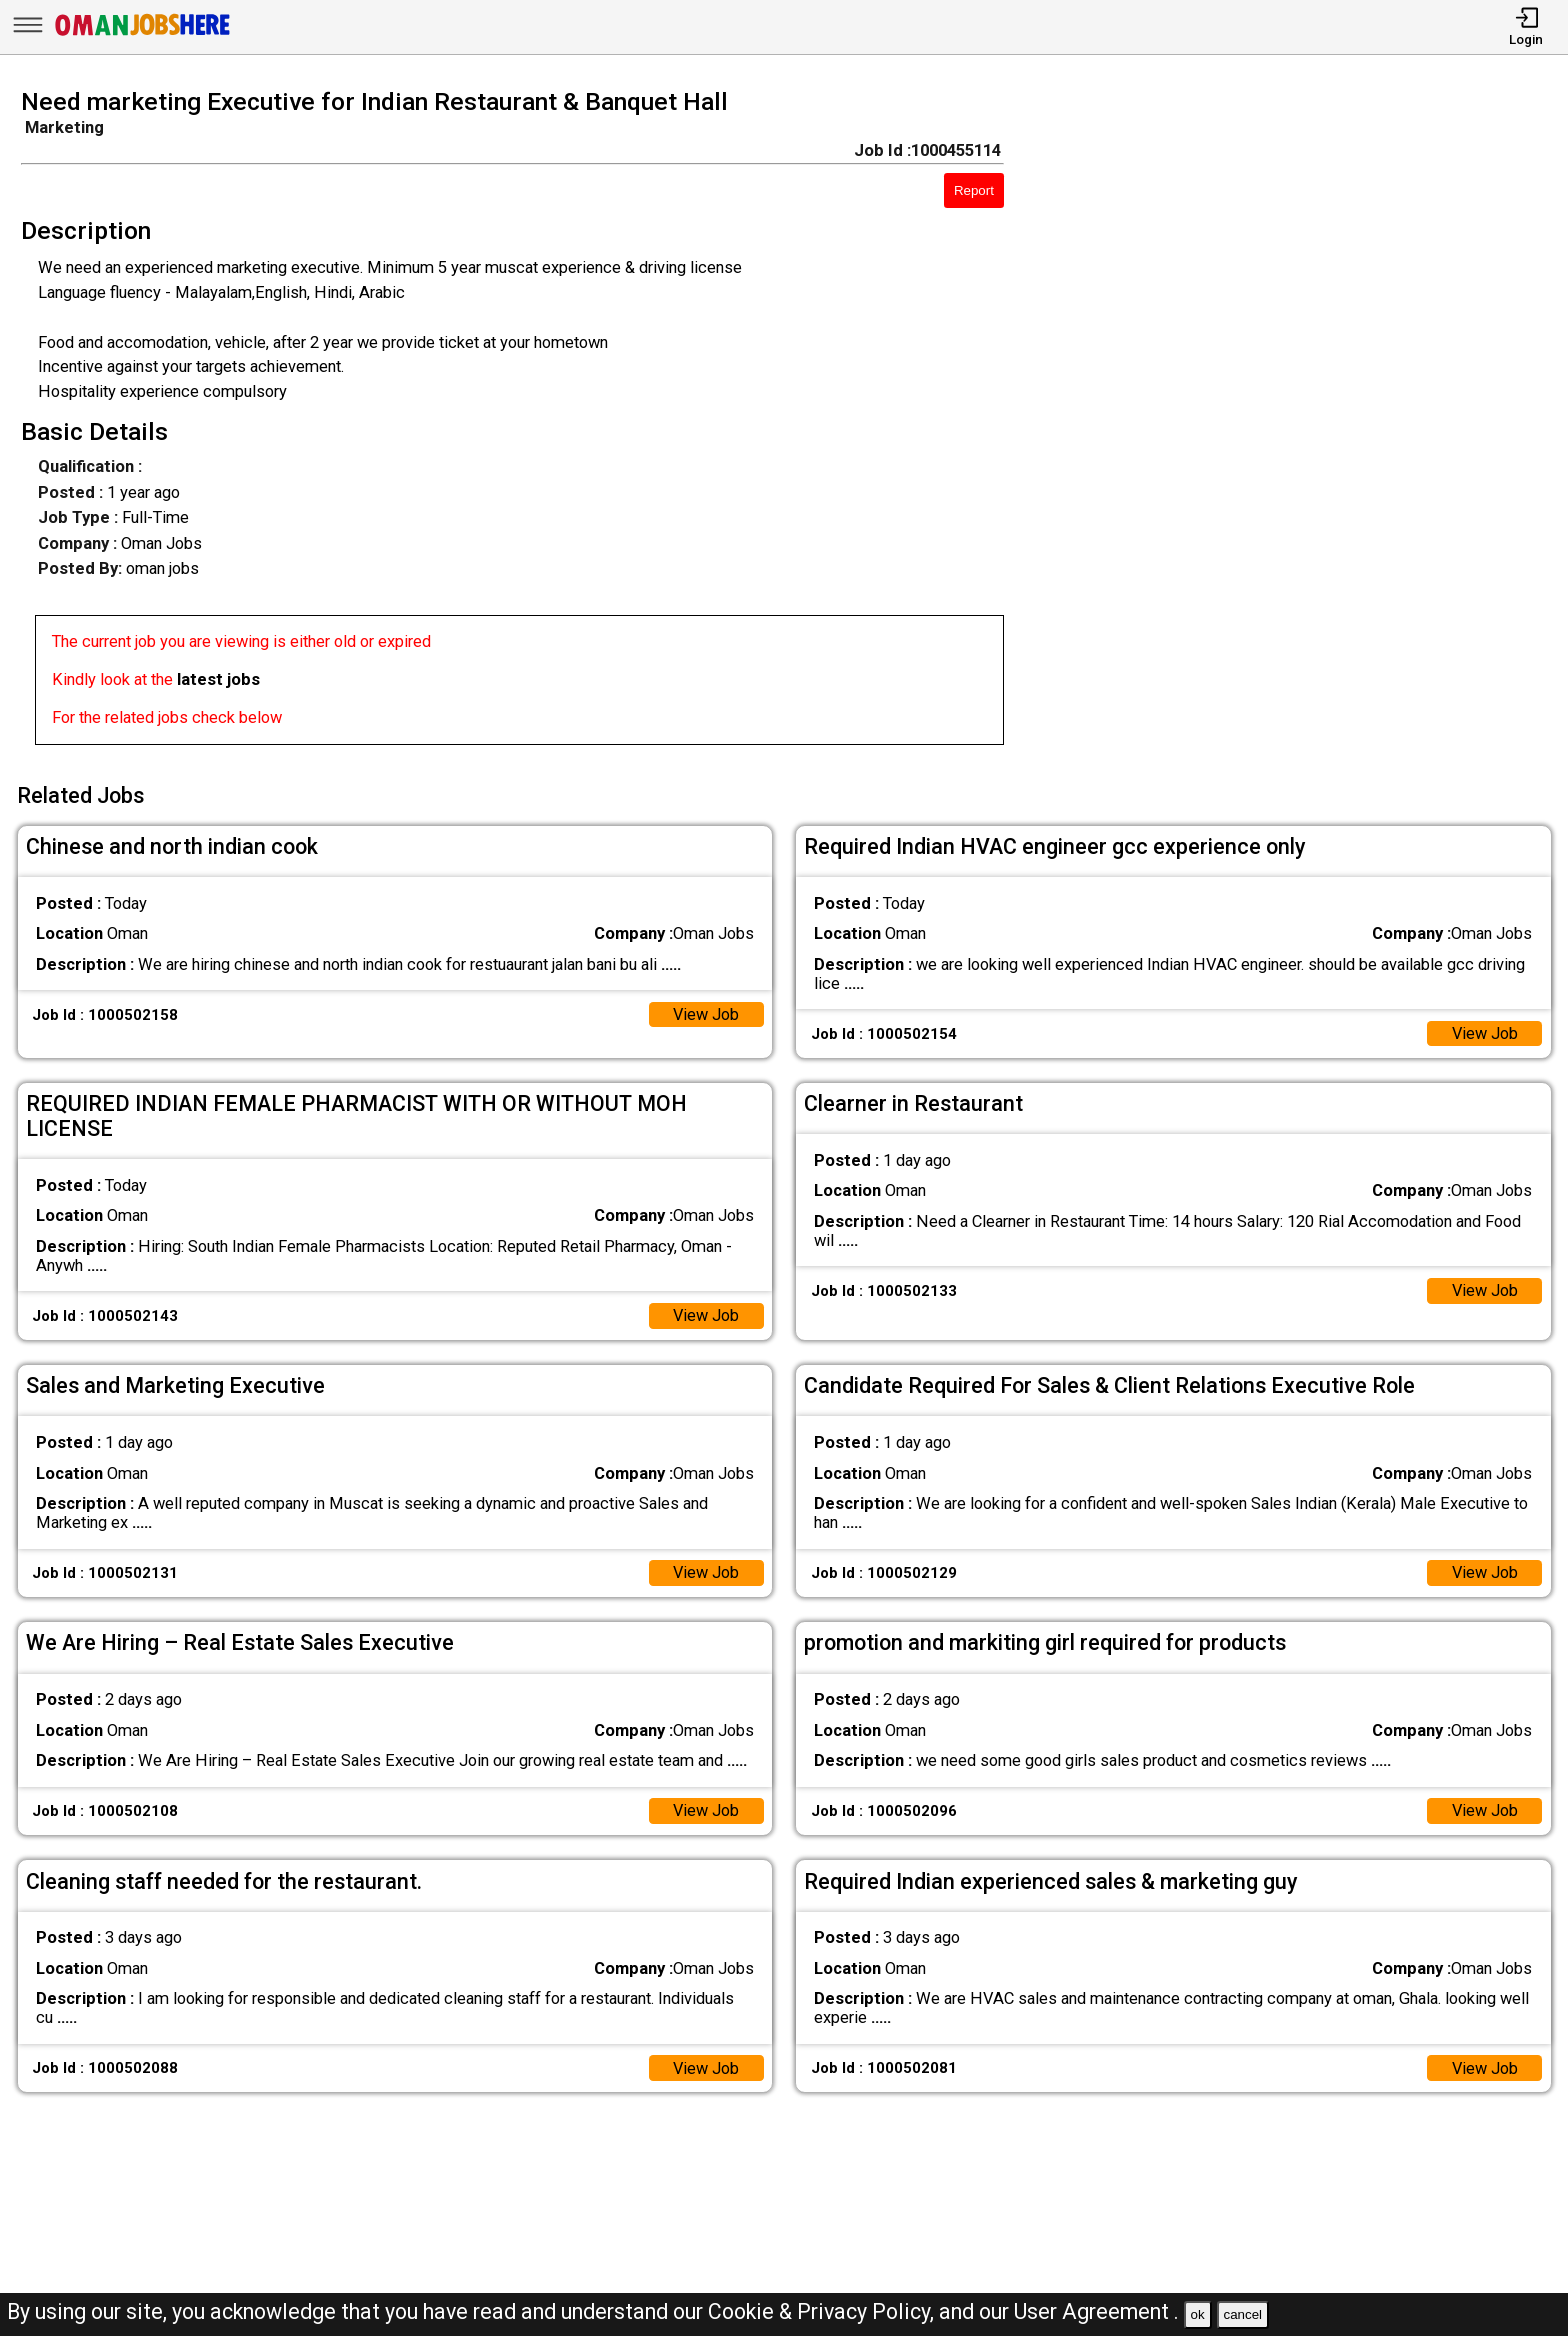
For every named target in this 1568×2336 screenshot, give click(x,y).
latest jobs (218, 679)
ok (1198, 2314)
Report (974, 190)
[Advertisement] (1306, 423)
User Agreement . (1096, 2311)
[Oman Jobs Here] (143, 34)
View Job (705, 1013)
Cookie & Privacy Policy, (823, 2311)
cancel (1242, 2314)
